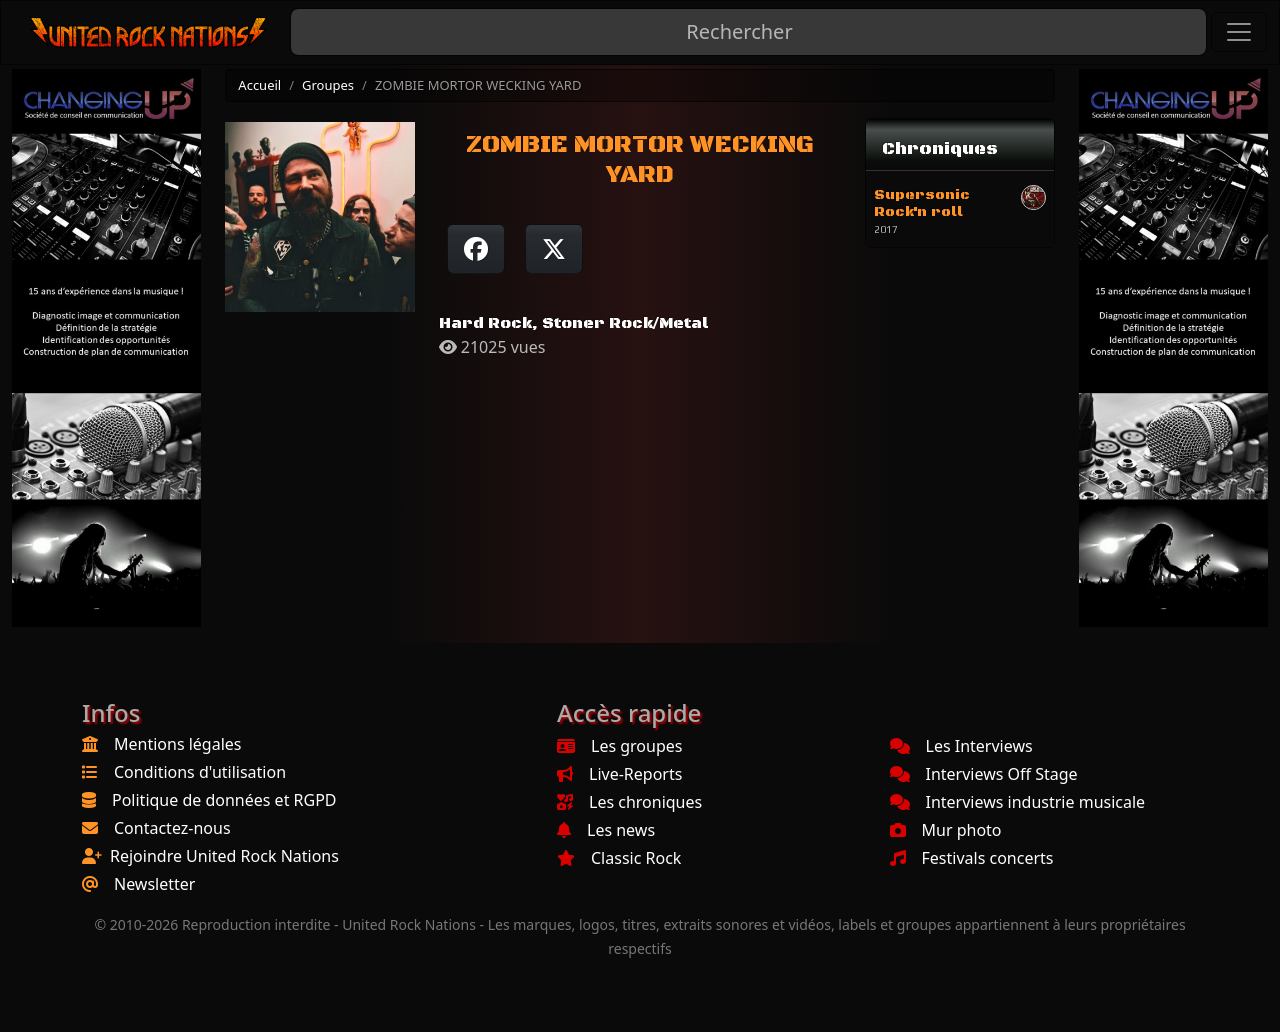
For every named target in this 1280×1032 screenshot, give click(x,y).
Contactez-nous (172, 828)
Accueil (259, 85)
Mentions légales (178, 744)
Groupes (328, 85)
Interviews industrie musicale (1018, 802)
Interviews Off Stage (984, 774)
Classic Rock (619, 858)
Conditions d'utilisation (200, 772)
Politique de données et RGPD (224, 800)
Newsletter (154, 884)
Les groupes (619, 746)
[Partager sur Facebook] (476, 249)
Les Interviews (961, 746)
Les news (606, 830)
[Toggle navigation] (1239, 32)
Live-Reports (619, 774)
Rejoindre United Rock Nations (224, 856)
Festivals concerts (972, 858)
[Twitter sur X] (554, 249)
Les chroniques (629, 802)
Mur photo (946, 830)
